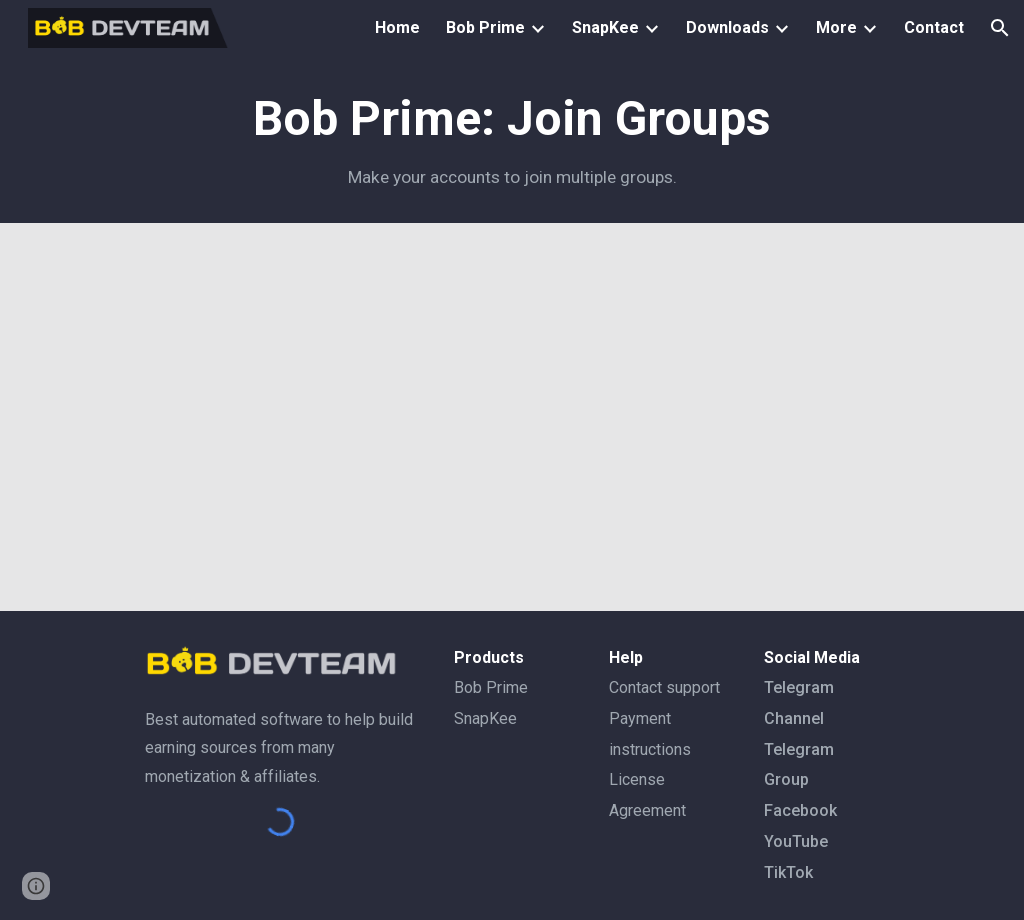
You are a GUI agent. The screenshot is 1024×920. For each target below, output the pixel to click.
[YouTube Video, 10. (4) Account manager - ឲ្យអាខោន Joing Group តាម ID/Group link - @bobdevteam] (511, 417)
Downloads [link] (727, 27)
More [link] (836, 27)
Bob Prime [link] (485, 27)
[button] (1000, 28)
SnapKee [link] (605, 27)
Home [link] (397, 27)
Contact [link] (934, 27)
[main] (512, 139)
